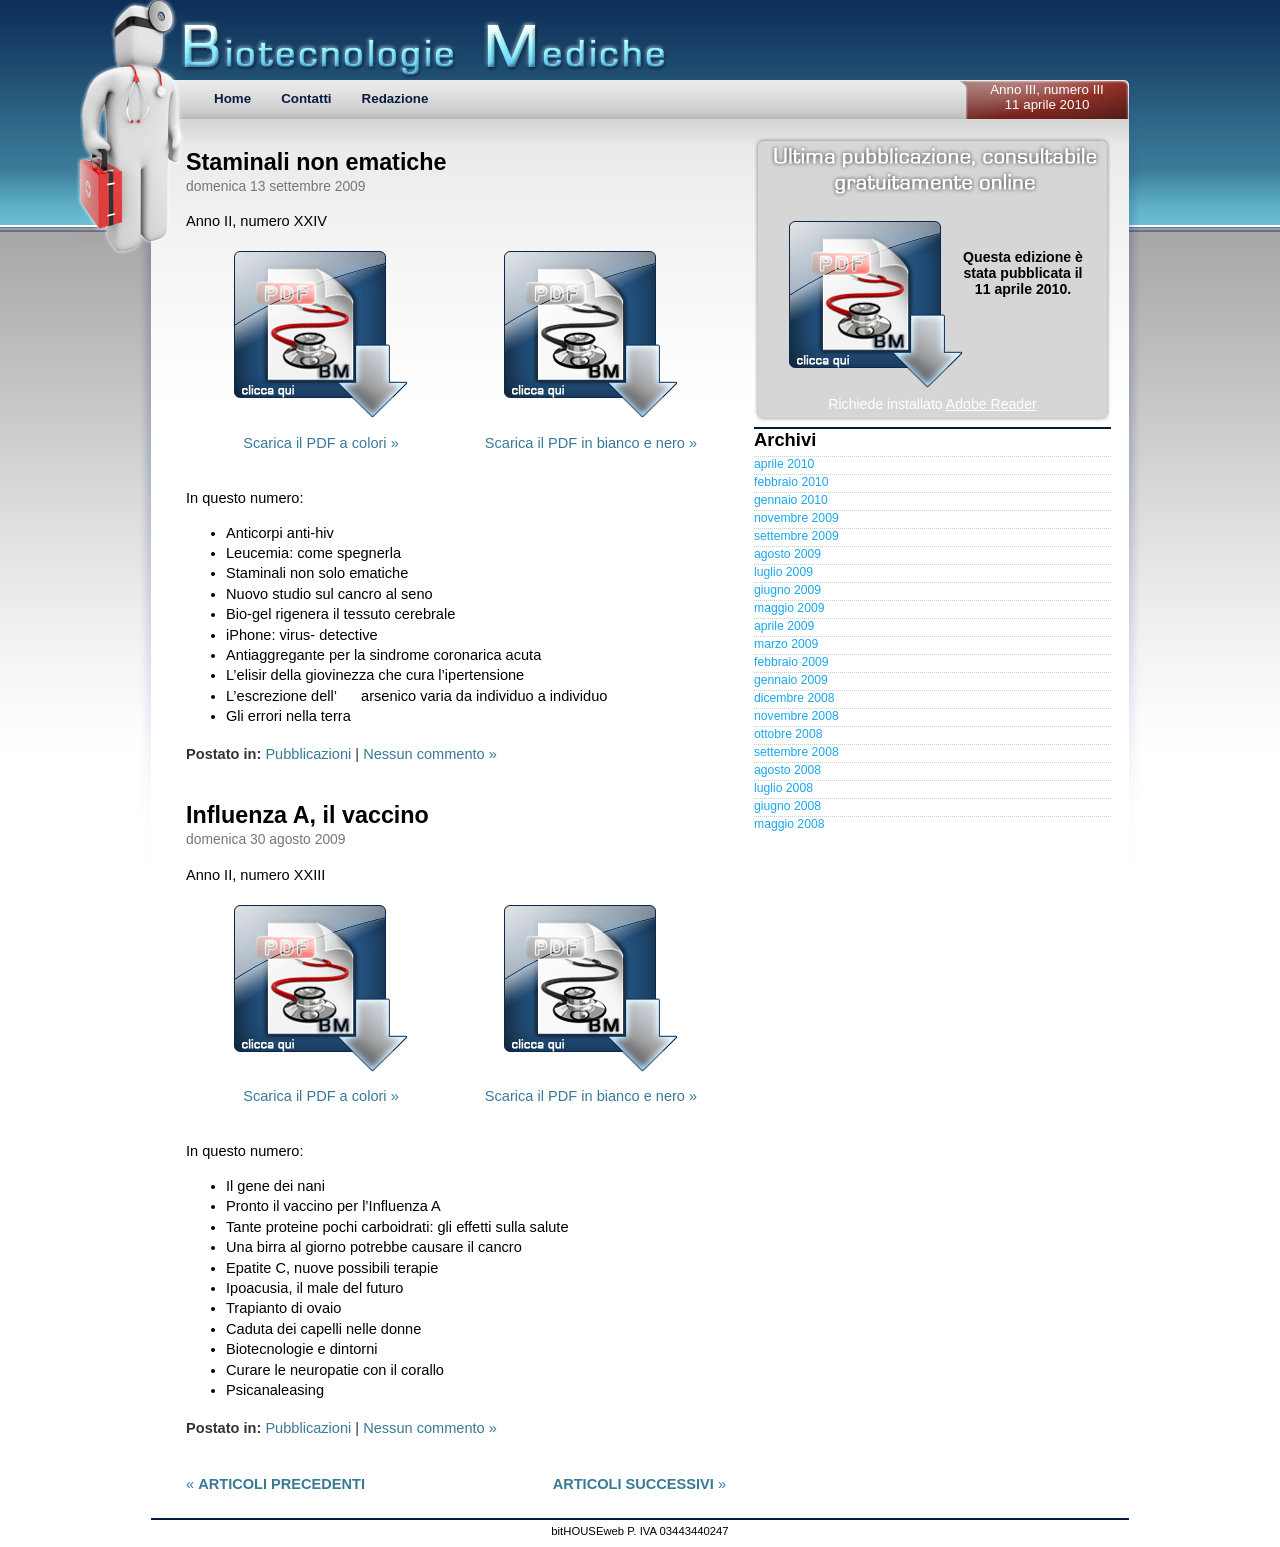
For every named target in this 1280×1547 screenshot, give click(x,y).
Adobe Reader (991, 404)
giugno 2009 (787, 590)
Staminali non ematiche (316, 162)
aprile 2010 (784, 464)
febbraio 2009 (791, 662)
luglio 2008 (783, 788)
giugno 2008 (787, 806)
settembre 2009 (796, 536)
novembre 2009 (796, 518)
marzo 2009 (786, 644)
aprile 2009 (784, 626)
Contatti (306, 98)
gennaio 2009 (791, 680)
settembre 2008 (796, 752)
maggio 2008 (789, 824)
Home (232, 98)
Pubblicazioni (308, 754)
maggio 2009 (789, 608)
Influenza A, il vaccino (307, 815)
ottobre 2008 (788, 734)
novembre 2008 (796, 716)
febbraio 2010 (791, 482)
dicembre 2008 (794, 698)
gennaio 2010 (791, 500)
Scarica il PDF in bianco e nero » (591, 443)
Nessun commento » (430, 754)
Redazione (395, 98)
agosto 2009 (787, 554)
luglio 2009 (783, 572)
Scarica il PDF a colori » (321, 443)
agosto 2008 (787, 770)
